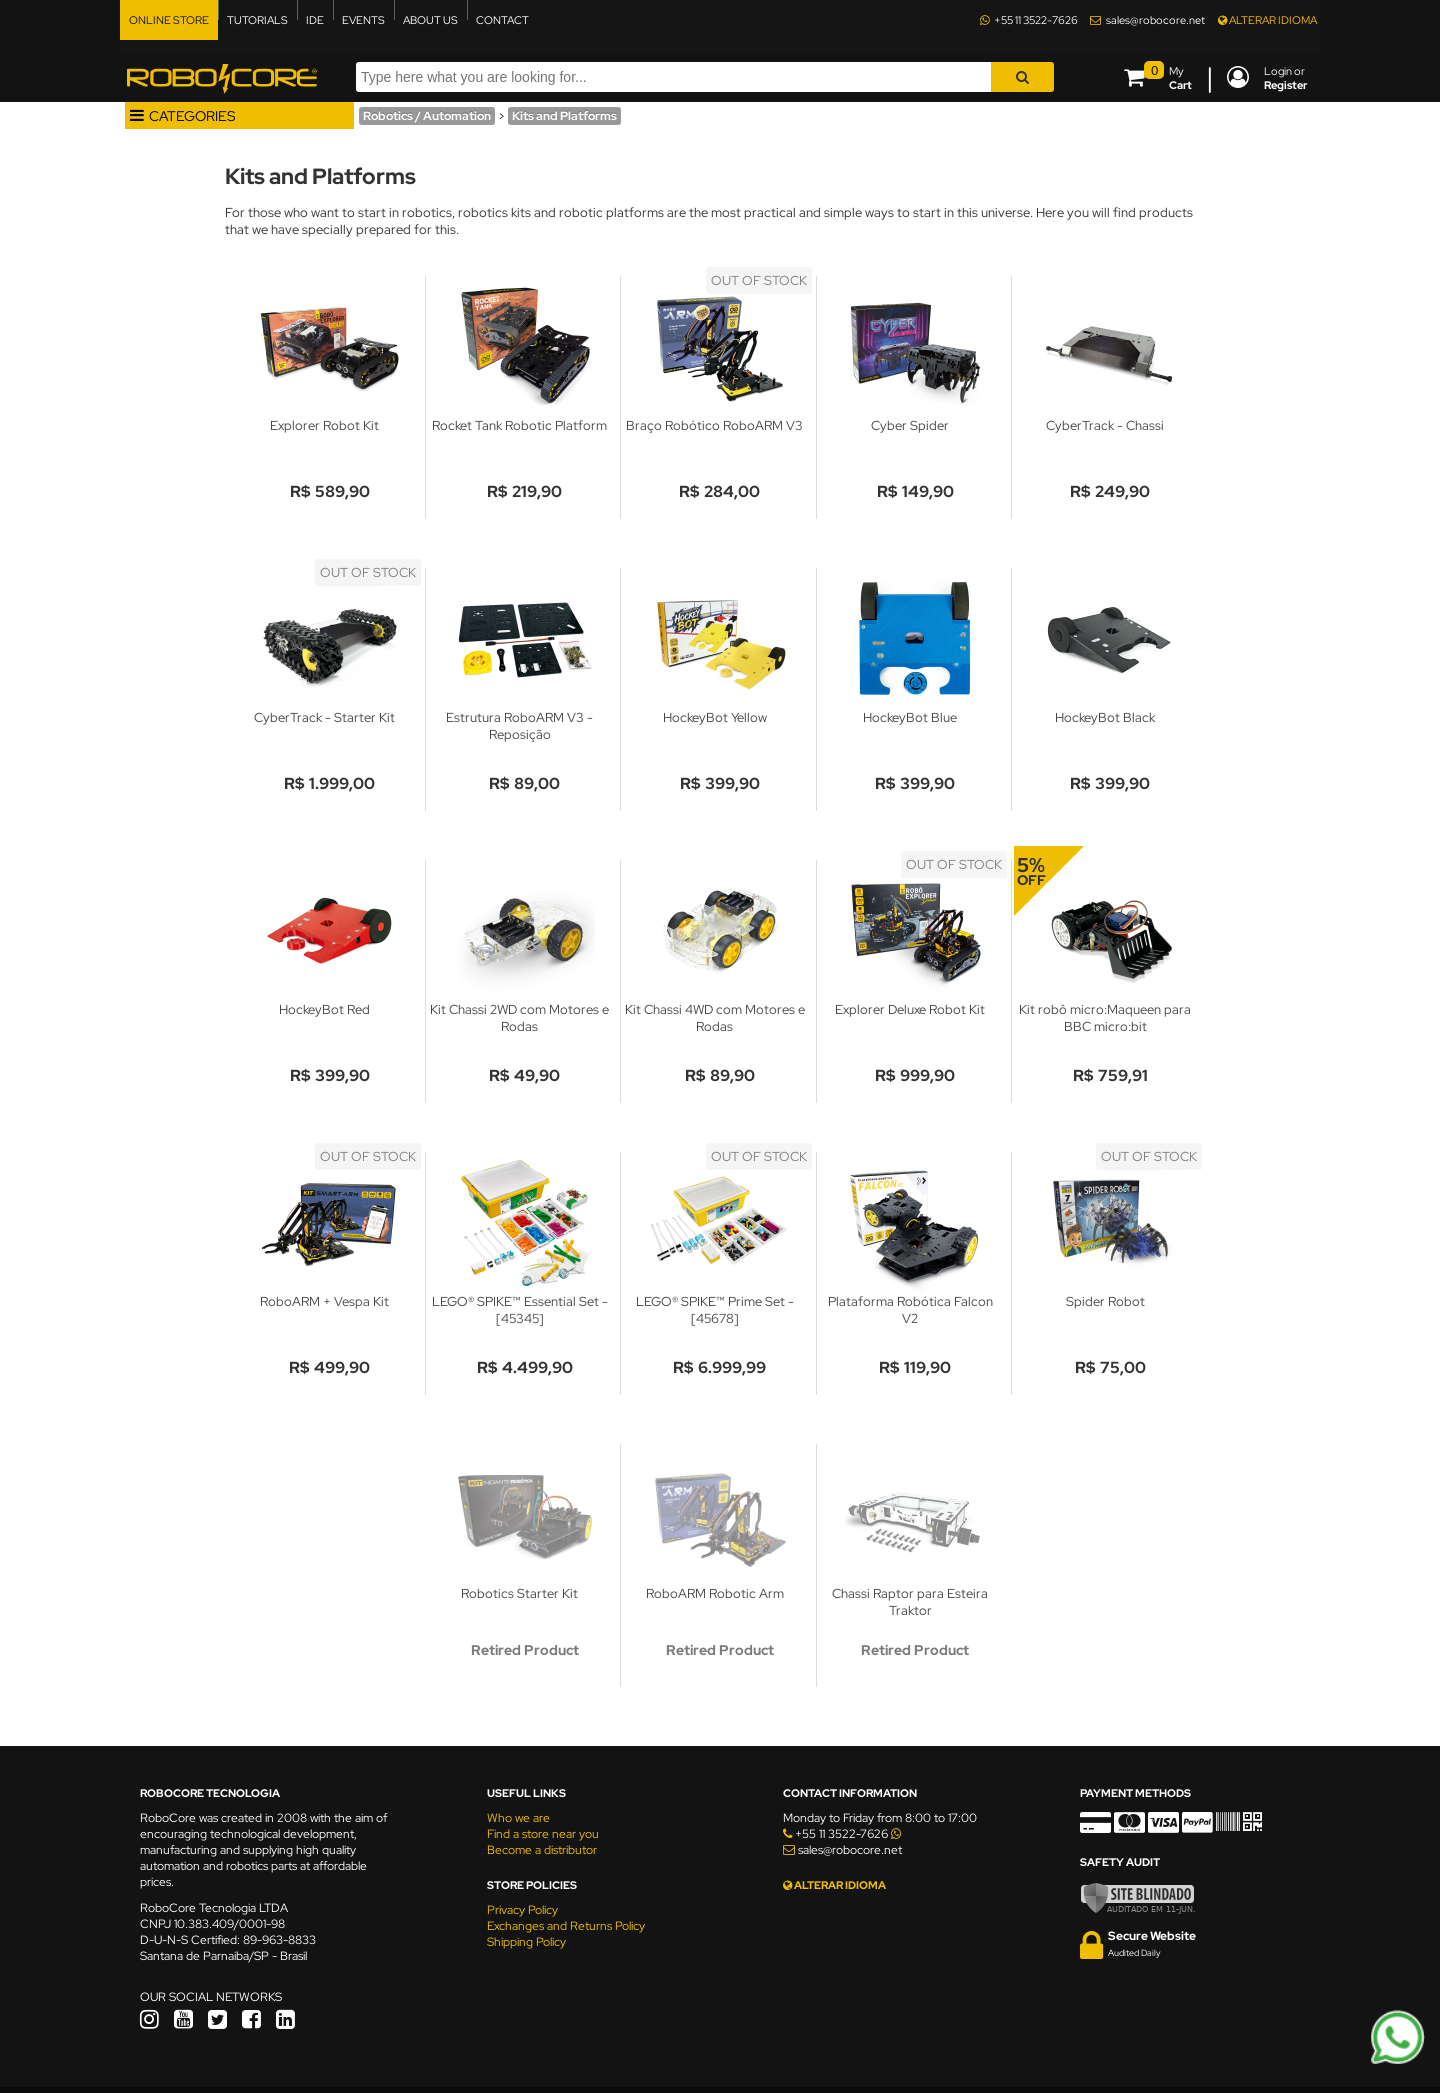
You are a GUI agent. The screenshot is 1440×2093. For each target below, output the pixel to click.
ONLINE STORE (169, 20)
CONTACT (502, 20)
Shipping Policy (526, 1942)
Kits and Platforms (564, 116)
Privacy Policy (522, 1910)
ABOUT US (430, 20)
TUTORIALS (257, 20)
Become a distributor (542, 1850)
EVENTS (363, 20)
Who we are (518, 1818)
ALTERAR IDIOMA (1267, 20)
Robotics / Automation (427, 116)
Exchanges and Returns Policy (566, 1926)
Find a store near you (543, 1834)
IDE (315, 20)
